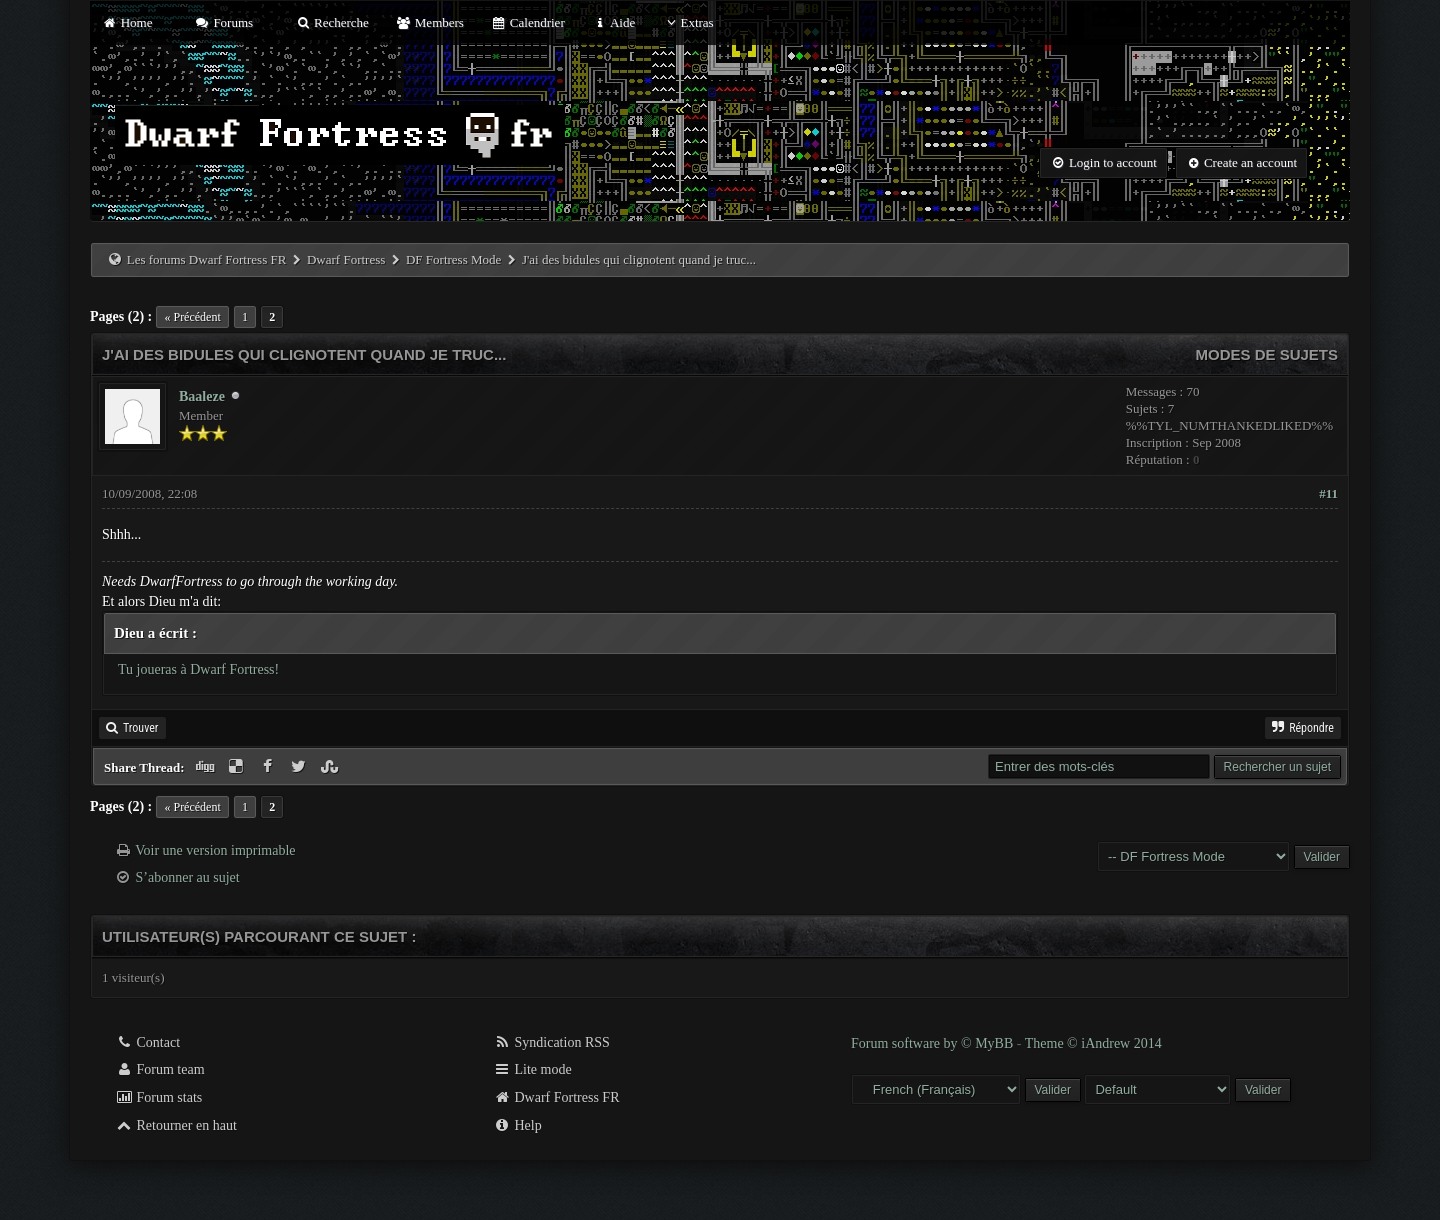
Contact (147, 1042)
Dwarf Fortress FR (556, 1097)
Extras (687, 22)
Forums (224, 22)
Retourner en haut (176, 1125)
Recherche (332, 22)
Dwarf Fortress (346, 259)
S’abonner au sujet (188, 877)
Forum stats (158, 1097)
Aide (613, 22)
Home (127, 22)
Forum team (160, 1069)
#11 (1328, 493)
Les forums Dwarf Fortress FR (207, 259)
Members (430, 22)
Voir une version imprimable (215, 850)
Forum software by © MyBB (934, 1043)
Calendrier (528, 22)
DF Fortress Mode (453, 259)
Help (517, 1125)
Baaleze (202, 396)
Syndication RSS (551, 1042)
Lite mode (532, 1069)
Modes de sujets (1266, 354)
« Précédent (192, 317)
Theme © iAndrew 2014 (1093, 1043)
